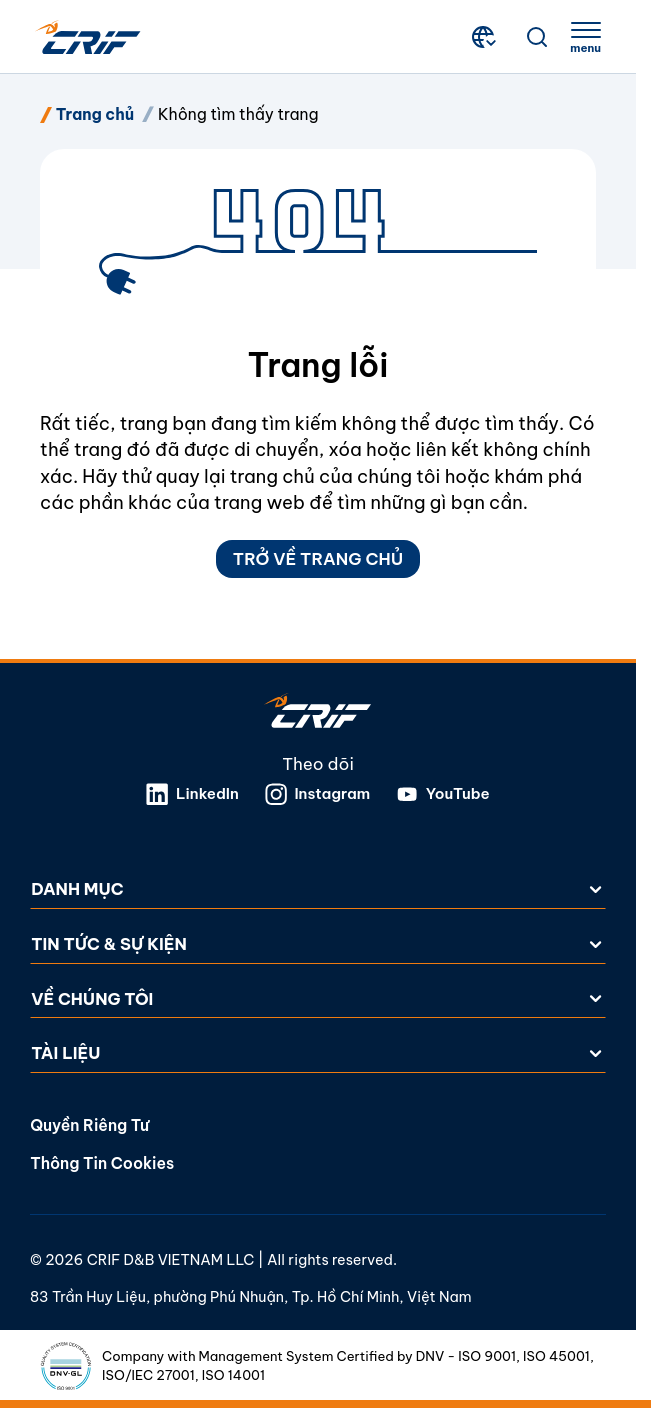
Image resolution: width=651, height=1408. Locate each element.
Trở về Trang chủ (318, 558)
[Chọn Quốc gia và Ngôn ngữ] (485, 37)
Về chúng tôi (318, 998)
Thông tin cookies (102, 1163)
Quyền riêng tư (89, 1125)
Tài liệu (318, 1053)
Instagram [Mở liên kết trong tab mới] (318, 795)
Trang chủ (95, 114)
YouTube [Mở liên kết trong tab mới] (443, 795)
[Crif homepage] (88, 37)
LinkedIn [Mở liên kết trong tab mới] (192, 795)
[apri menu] (585, 38)
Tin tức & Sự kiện (318, 943)
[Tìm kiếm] (537, 37)
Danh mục (318, 889)
